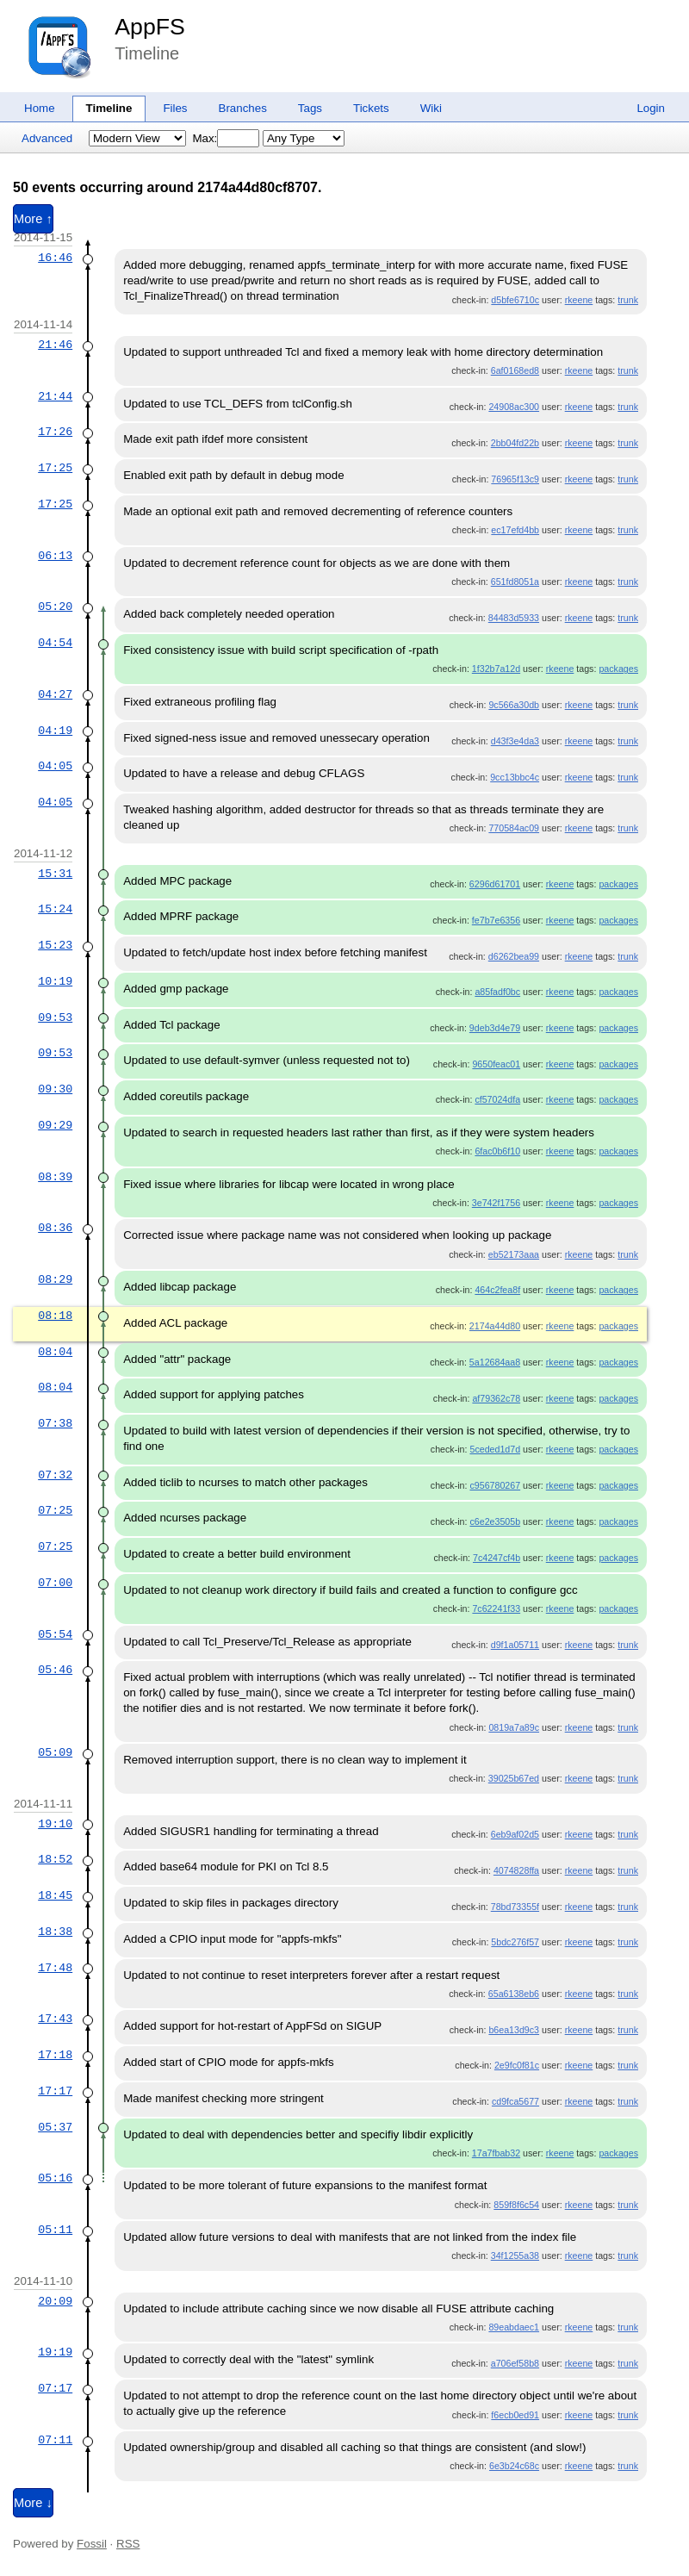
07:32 (55, 1475)
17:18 (55, 2055)
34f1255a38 (515, 2255)
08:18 (55, 1315)
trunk (628, 300)
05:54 (55, 1634)
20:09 (55, 2301)
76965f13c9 (515, 479)
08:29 (55, 1279)
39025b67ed (513, 1778)
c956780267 (494, 1485)
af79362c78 (496, 1398)
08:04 (55, 1352)
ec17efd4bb (515, 530)
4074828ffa (516, 1870)
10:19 (55, 981)
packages (618, 668)
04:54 (55, 642)
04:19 (55, 730)
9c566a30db (513, 705)
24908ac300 (513, 406)
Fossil (92, 2543)
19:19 (55, 2352)
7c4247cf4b (496, 1557)
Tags (310, 108)
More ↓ (33, 2503)
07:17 (55, 2388)
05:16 (55, 2178)
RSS (128, 2543)
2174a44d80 (494, 1326)
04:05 (55, 766)
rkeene (579, 300)
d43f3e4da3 (515, 741)
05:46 (55, 1669)
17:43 (55, 2018)
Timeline (109, 108)
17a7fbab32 (496, 2153)
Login (650, 108)
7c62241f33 (496, 1608)
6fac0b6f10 (497, 1151)
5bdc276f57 (515, 1942)
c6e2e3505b (494, 1521)
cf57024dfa (497, 1099)
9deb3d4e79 (494, 1028)
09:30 (55, 1089)
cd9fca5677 (515, 2101)
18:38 (55, 1931)
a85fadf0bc (497, 991)
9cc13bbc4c (514, 777)
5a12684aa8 (494, 1362)
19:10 (55, 1824)
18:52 (55, 1859)
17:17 (55, 2091)
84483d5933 (513, 618)
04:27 (55, 694)
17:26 (55, 431)
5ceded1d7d (494, 1449)
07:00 (55, 1582)
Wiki (431, 108)
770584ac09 (513, 828)
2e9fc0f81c (516, 2065)
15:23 (55, 945)
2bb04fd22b (515, 443)
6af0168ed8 (515, 370)
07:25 (55, 1510)
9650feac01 (496, 1064)
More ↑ (33, 219)
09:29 (55, 1125)
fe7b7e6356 (496, 920)
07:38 (55, 1423)
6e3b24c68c (514, 2466)
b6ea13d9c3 (513, 2030)
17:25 (55, 468)
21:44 (55, 396)
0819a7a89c (513, 1727)
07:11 (55, 2440)
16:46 (55, 257)
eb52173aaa (513, 1254)
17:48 (55, 1968)
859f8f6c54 (516, 2205)
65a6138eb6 (513, 1993)
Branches (243, 108)
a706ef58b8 (515, 2363)
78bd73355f (515, 1906)
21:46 (55, 344)
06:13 (55, 555)
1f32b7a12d (496, 668)
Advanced (47, 138)
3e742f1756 (496, 1203)
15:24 (55, 909)
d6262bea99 (513, 956)
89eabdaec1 (513, 2327)
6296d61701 (494, 884)
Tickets (371, 108)
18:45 (55, 1895)
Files (175, 108)
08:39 (55, 1177)
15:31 (55, 873)
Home (39, 108)
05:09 (55, 1752)
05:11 (55, 2229)
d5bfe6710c (515, 300)
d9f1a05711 (515, 1645)
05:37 (55, 2127)
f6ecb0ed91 (515, 2415)
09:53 (55, 1017)
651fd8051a (515, 581)
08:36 (55, 1227)
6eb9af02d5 (515, 1834)
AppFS (150, 27)
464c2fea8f (497, 1290)
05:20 (55, 606)
